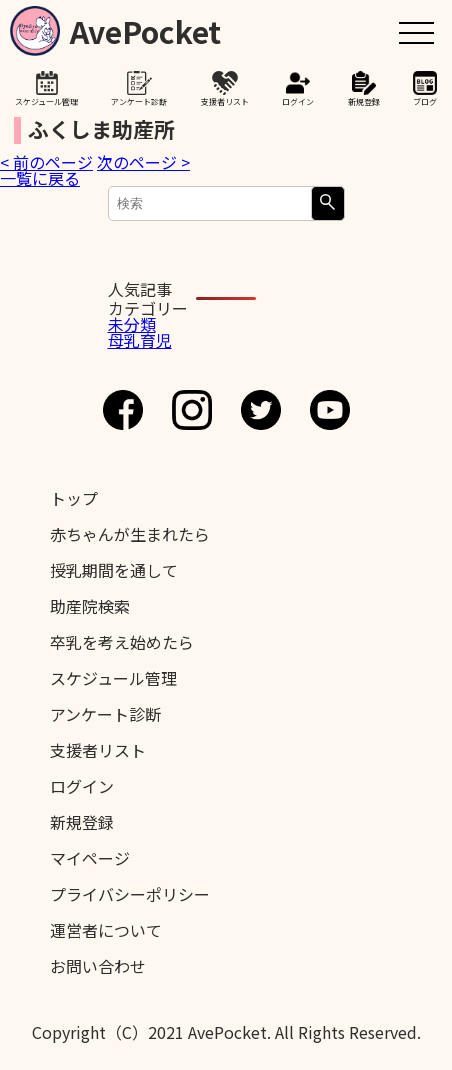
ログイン (298, 101)
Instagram (192, 410)
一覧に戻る (40, 178)
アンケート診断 (139, 101)
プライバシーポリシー (130, 894)
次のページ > (143, 162)
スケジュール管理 (46, 101)
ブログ (425, 101)
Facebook (123, 410)
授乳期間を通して (114, 570)
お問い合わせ (98, 966)
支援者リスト (225, 101)
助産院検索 (90, 606)
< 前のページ (46, 162)
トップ (74, 498)
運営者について (106, 930)
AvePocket (145, 27)
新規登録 (364, 101)
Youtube (330, 410)
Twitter (261, 410)
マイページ (90, 858)
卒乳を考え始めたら (122, 642)
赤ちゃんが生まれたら (130, 534)
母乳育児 (140, 340)
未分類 (132, 324)
